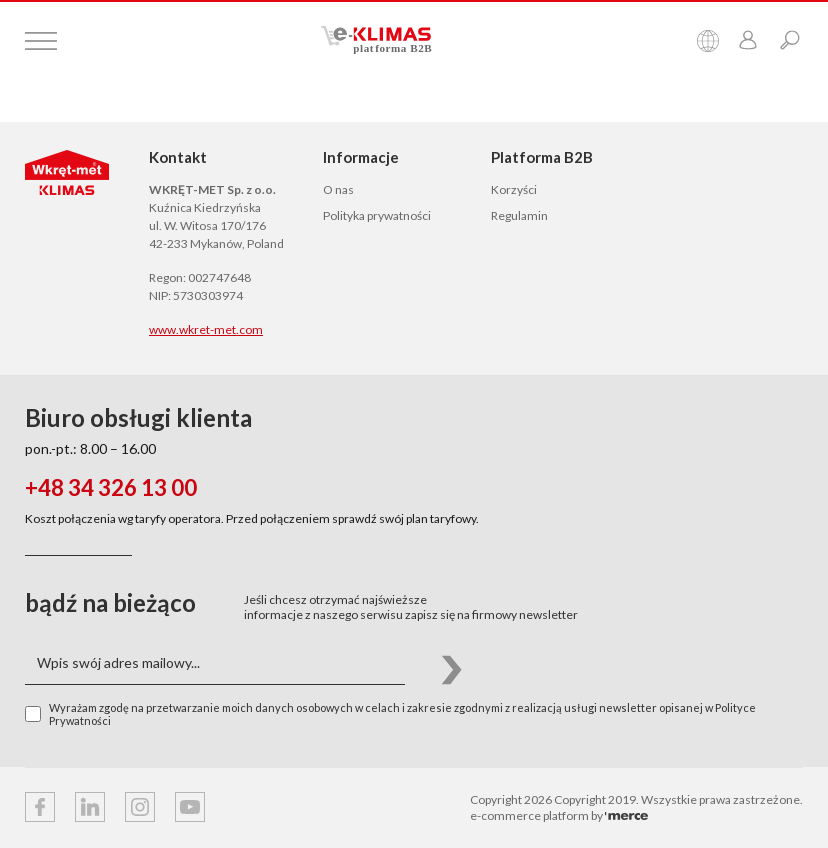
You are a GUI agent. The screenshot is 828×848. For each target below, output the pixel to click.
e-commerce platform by (559, 815)
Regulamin (519, 215)
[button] (451, 663)
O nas (338, 189)
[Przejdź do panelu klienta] (748, 41)
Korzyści (514, 189)
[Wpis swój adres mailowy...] (215, 663)
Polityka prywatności (377, 215)
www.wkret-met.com (206, 329)
